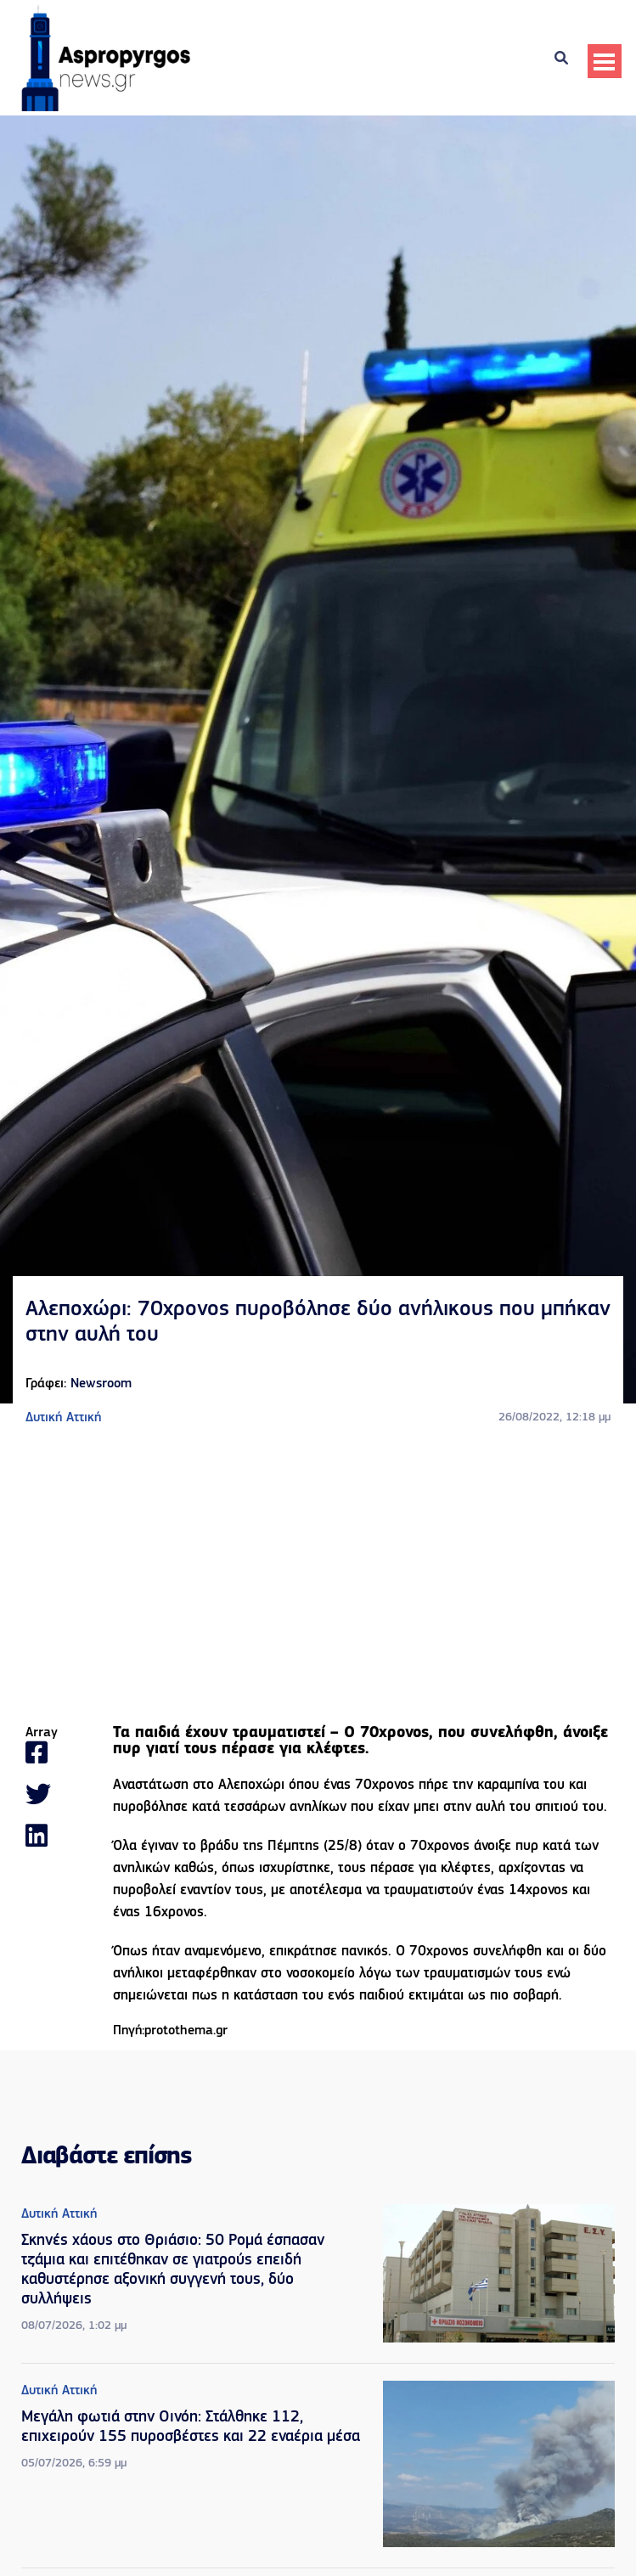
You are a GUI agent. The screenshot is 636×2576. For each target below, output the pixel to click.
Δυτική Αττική (63, 1418)
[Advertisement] (318, 1577)
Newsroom (101, 1384)
